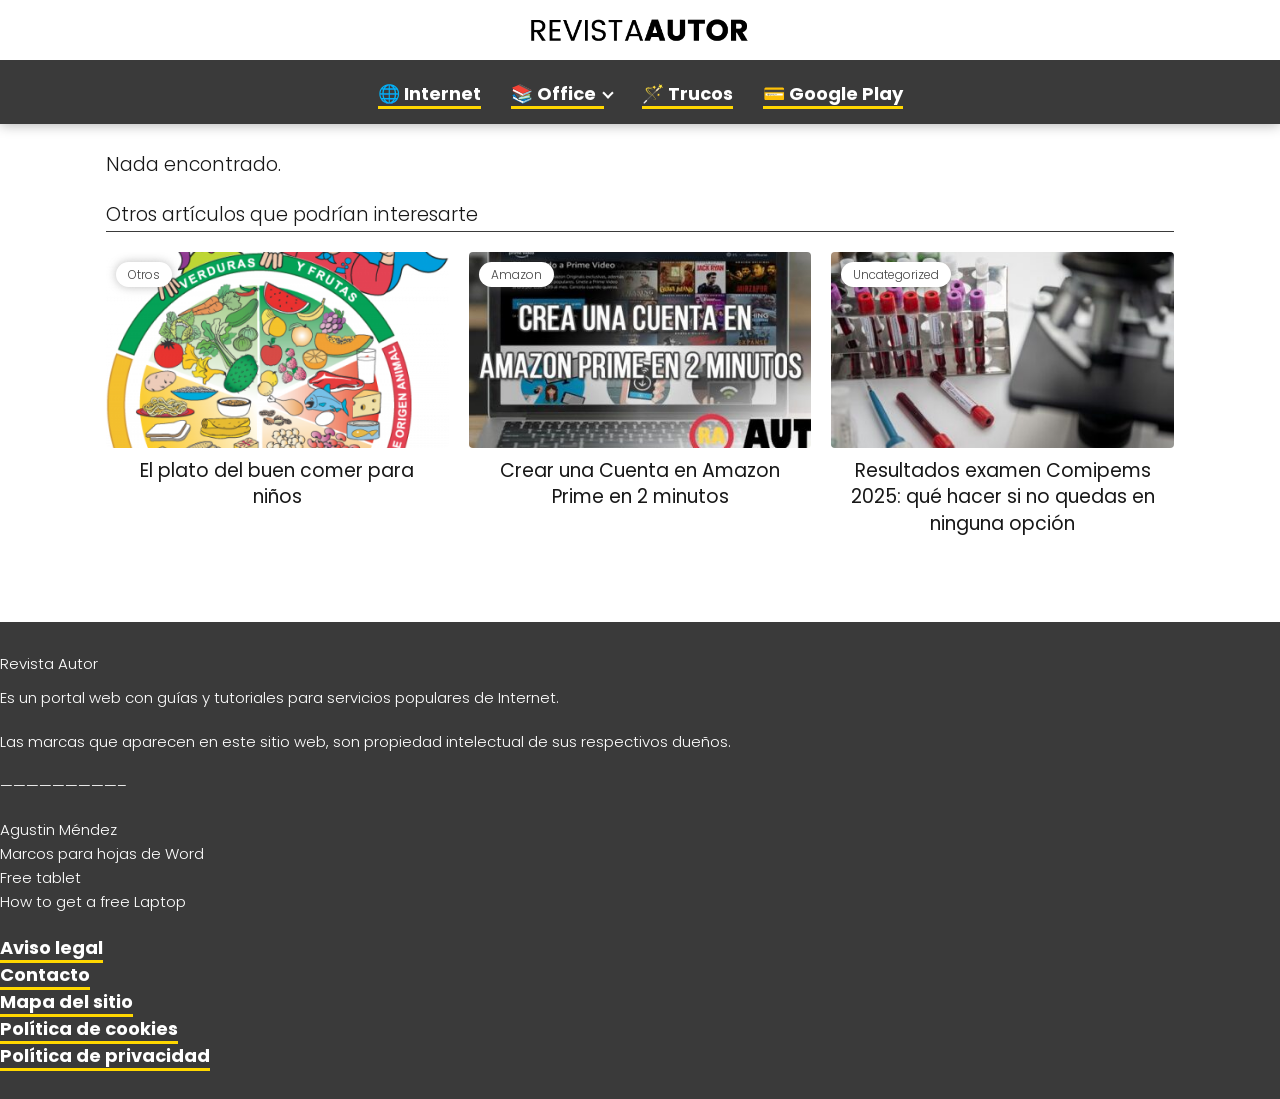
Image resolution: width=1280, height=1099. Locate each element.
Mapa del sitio (66, 1001)
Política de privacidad (105, 1055)
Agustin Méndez (58, 829)
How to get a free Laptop (93, 901)
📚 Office (553, 93)
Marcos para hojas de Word (102, 853)
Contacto (45, 974)
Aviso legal (51, 947)
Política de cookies (89, 1028)
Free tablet (40, 877)
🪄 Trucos (687, 93)
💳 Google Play (833, 93)
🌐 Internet (429, 93)
